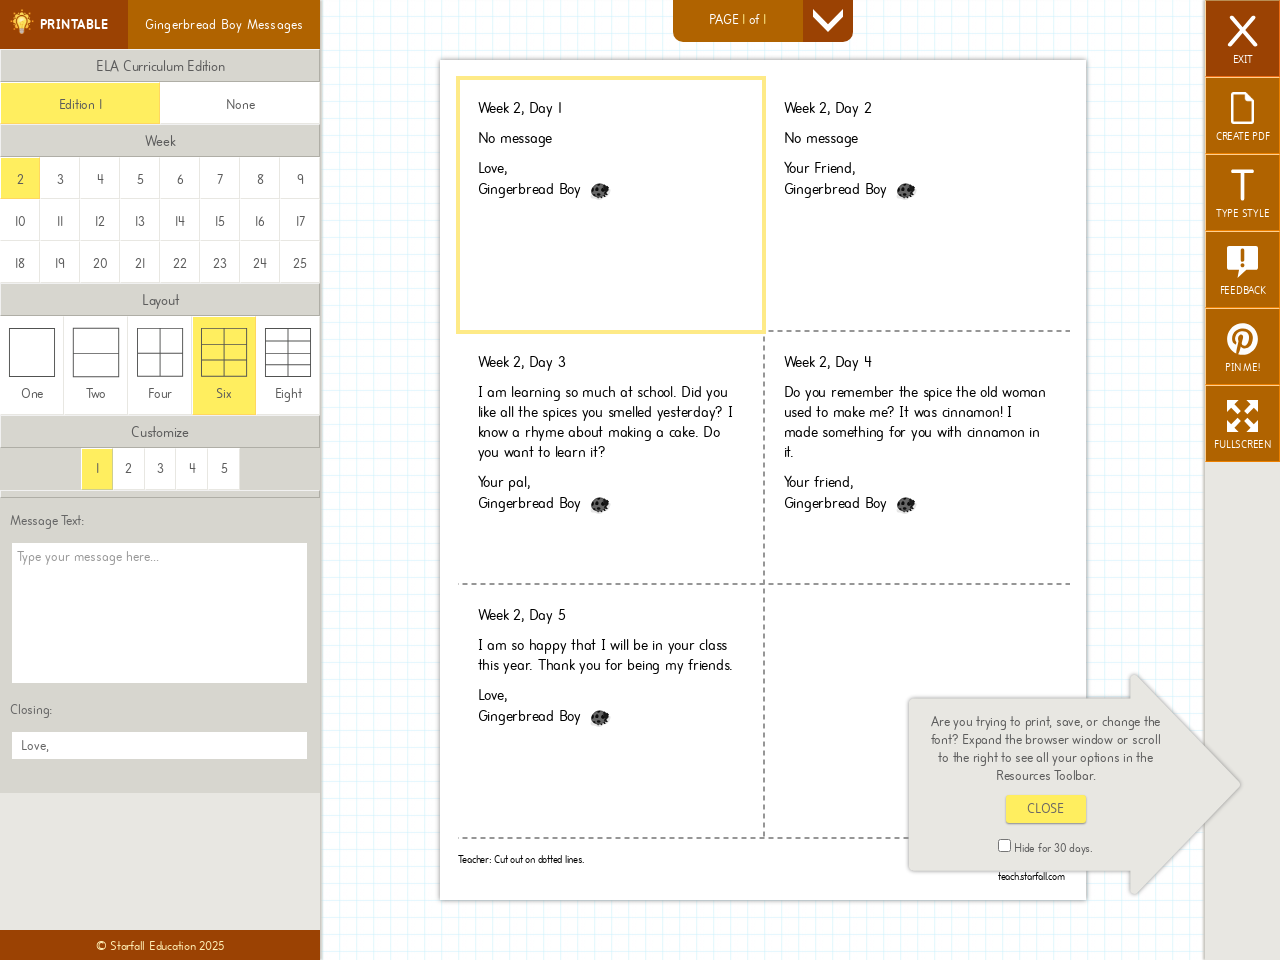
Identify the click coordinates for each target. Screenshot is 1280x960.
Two (96, 364)
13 (140, 221)
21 (140, 263)
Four (160, 364)
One (32, 364)
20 (100, 263)
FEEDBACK (1243, 272)
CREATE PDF (1243, 118)
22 (180, 263)
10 (20, 221)
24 (260, 263)
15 (220, 221)
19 (60, 263)
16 (260, 221)
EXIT (1243, 41)
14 (180, 221)
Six (224, 364)
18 (20, 263)
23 (220, 263)
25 (300, 263)
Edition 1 (80, 104)
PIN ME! (1242, 349)
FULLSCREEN (1242, 426)
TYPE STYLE (1243, 195)
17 (300, 221)
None (240, 104)
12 (100, 221)
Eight (288, 364)
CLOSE (1045, 808)
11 (60, 221)
